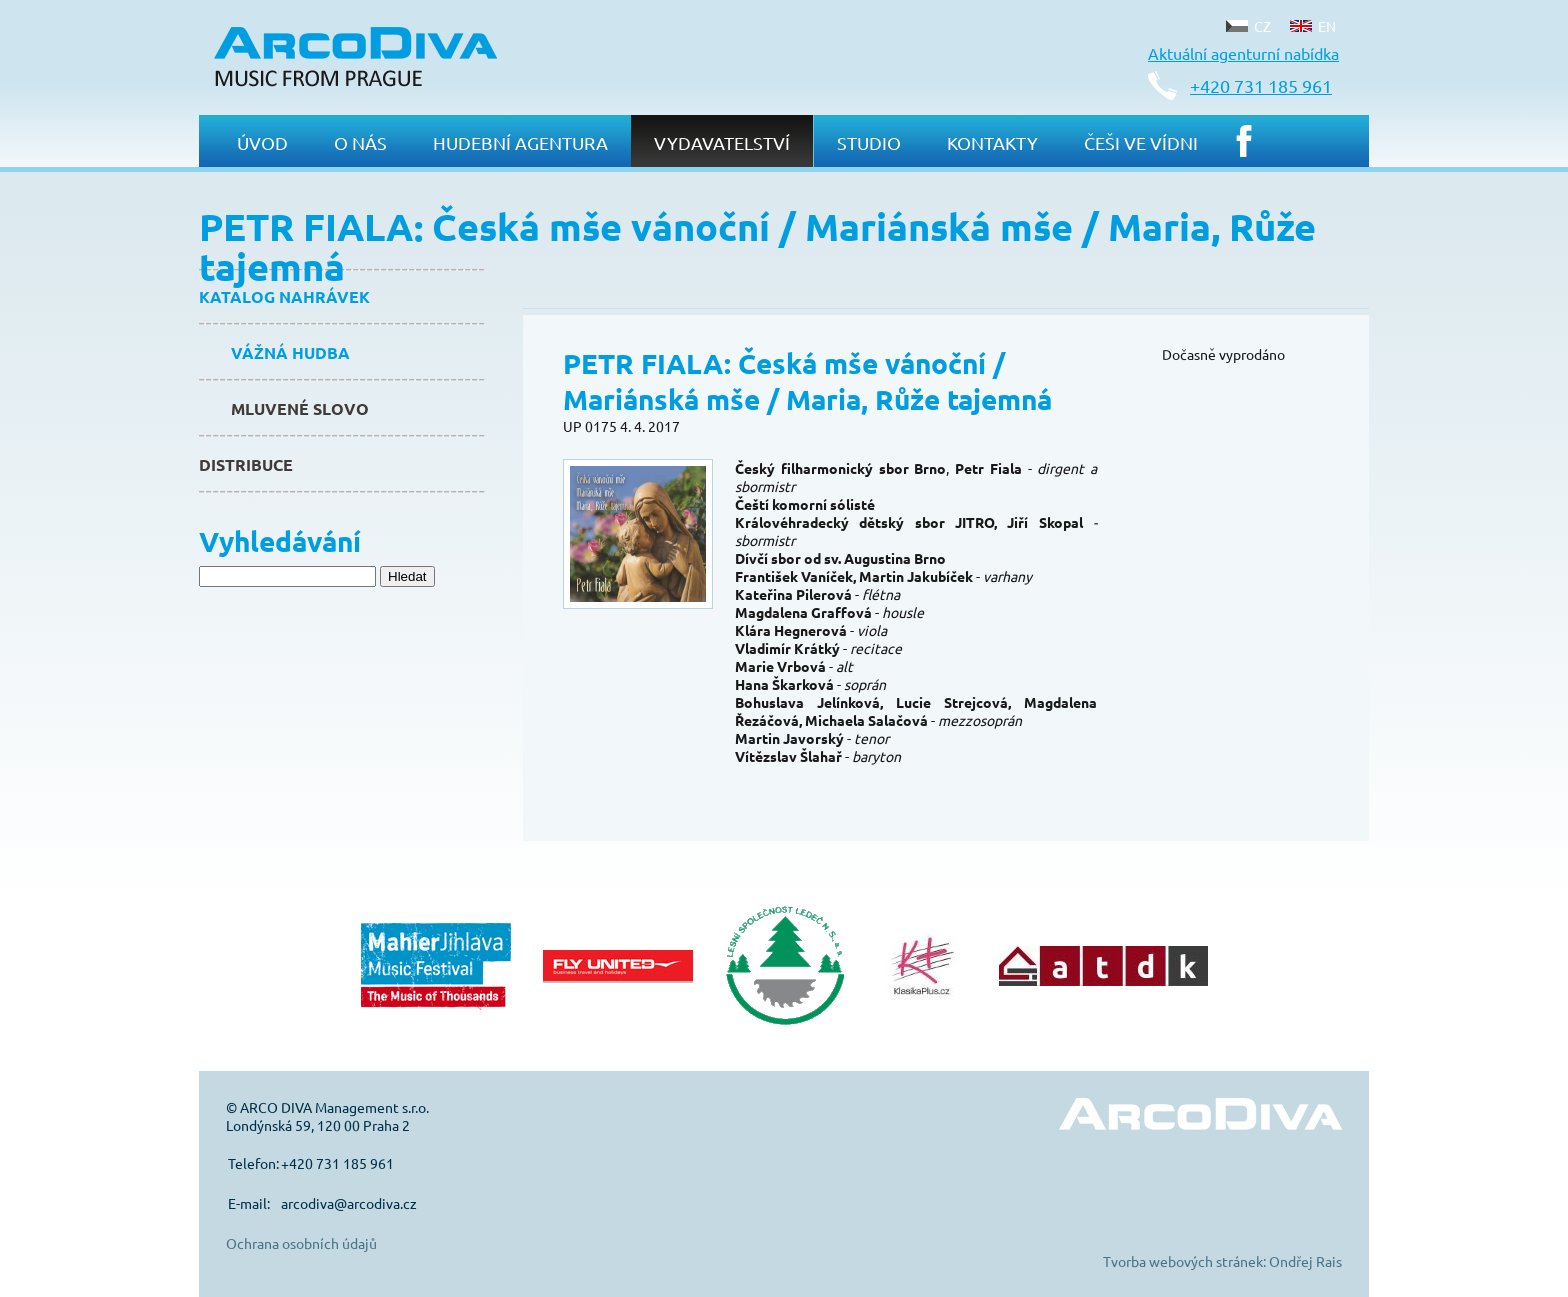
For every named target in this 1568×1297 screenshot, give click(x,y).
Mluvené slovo (300, 408)
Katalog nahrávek (284, 296)
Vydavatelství (722, 142)
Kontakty (992, 142)
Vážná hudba (290, 352)
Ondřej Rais (1305, 1261)
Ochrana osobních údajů (301, 1243)
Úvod (262, 142)
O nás (360, 142)
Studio (869, 142)
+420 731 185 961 (1261, 85)
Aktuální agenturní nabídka (1243, 53)
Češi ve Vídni (1141, 142)
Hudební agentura (520, 142)
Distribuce (246, 464)
